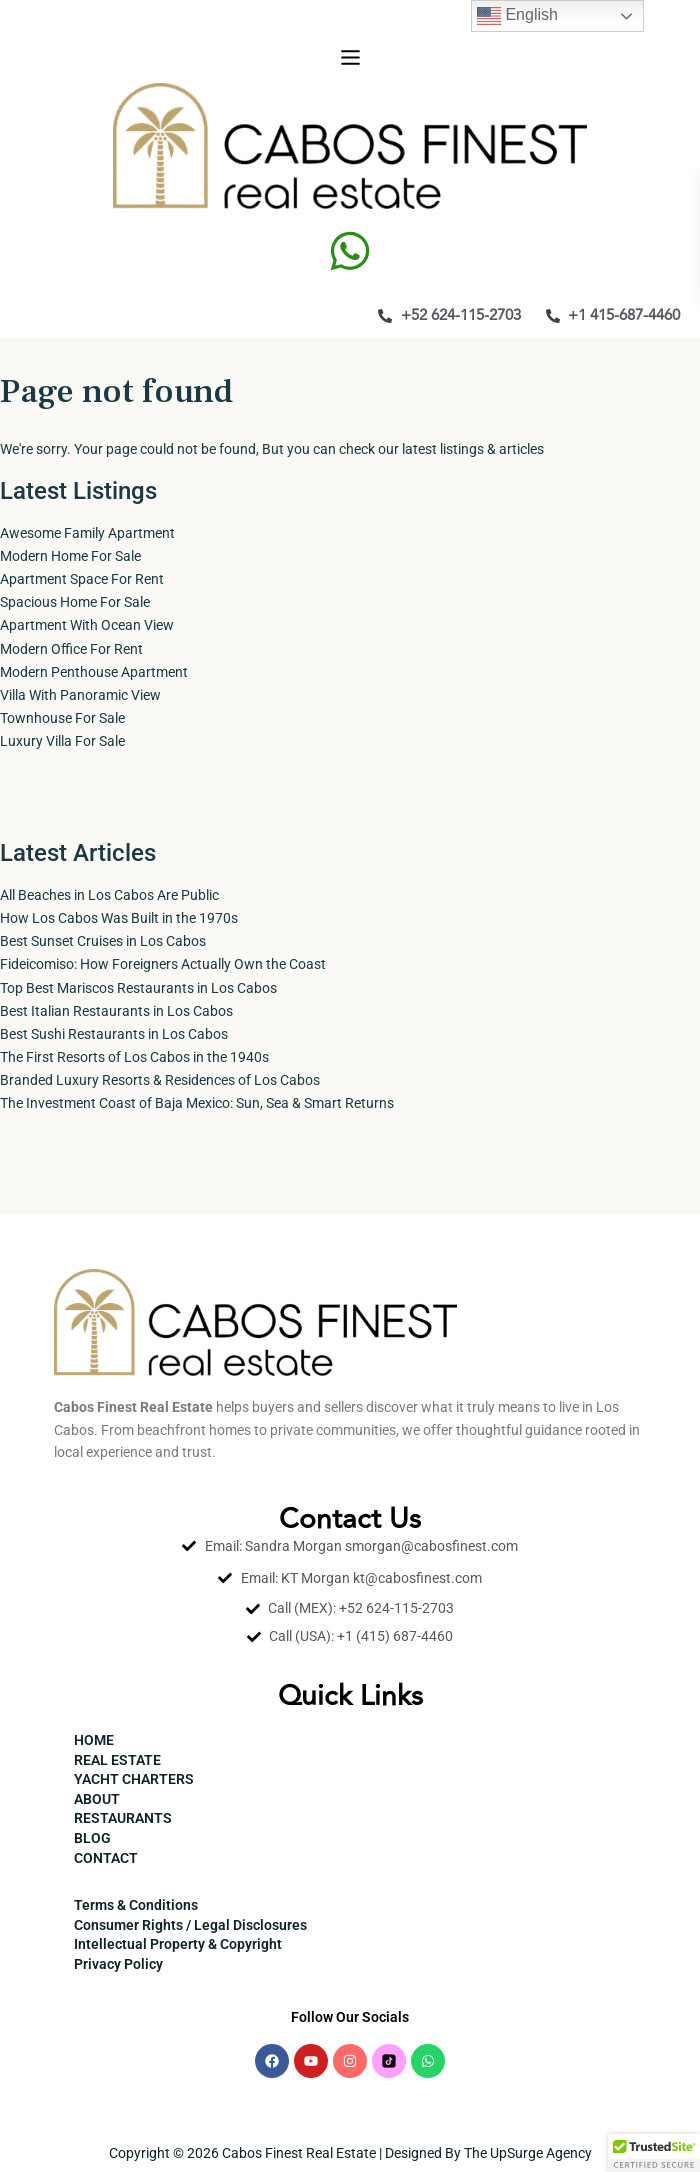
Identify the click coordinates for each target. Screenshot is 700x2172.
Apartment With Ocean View (87, 625)
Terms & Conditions (136, 1905)
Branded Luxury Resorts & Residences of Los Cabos (160, 1080)
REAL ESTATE (117, 1760)
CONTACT (106, 1858)
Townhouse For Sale (62, 718)
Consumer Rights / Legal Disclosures (190, 1925)
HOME (94, 1740)
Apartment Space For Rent (82, 579)
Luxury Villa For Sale (62, 741)
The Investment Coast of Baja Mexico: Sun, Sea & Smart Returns (197, 1103)
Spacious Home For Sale (75, 602)
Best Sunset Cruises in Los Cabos (103, 941)
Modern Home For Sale (70, 556)
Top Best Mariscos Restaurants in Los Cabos (138, 988)
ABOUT (97, 1799)
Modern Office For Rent (71, 649)
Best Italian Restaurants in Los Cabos (116, 1011)
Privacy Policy (118, 1964)
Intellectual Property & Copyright (178, 1944)
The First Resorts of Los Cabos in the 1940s (134, 1057)
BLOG (92, 1838)
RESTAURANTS (123, 1818)
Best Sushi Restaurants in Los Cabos (114, 1034)
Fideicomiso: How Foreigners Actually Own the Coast (163, 964)
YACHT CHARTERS (134, 1779)
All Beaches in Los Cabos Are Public (109, 895)
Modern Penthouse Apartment (94, 672)
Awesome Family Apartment (87, 533)
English (517, 16)
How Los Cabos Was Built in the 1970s (119, 918)
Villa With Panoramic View (80, 695)
